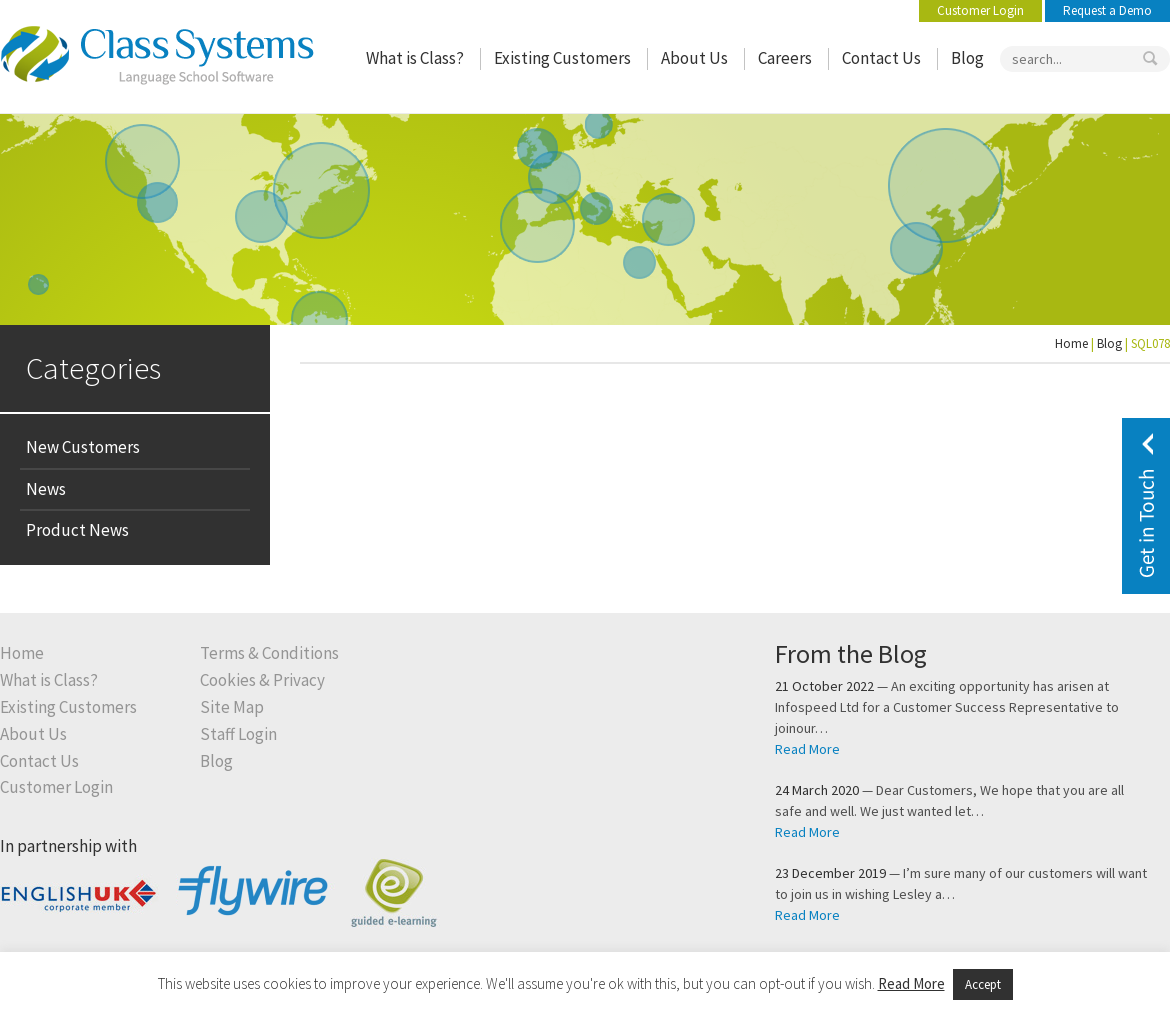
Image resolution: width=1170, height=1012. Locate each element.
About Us (694, 58)
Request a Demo (1107, 10)
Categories (93, 367)
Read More (807, 749)
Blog (967, 58)
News (46, 489)
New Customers (83, 447)
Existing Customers (562, 58)
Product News (77, 530)
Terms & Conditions (269, 653)
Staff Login (238, 734)
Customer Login (980, 10)
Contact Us (881, 58)
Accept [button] (983, 984)
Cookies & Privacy (262, 680)
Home (1071, 343)
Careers (785, 58)
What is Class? (415, 58)
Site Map (232, 707)
